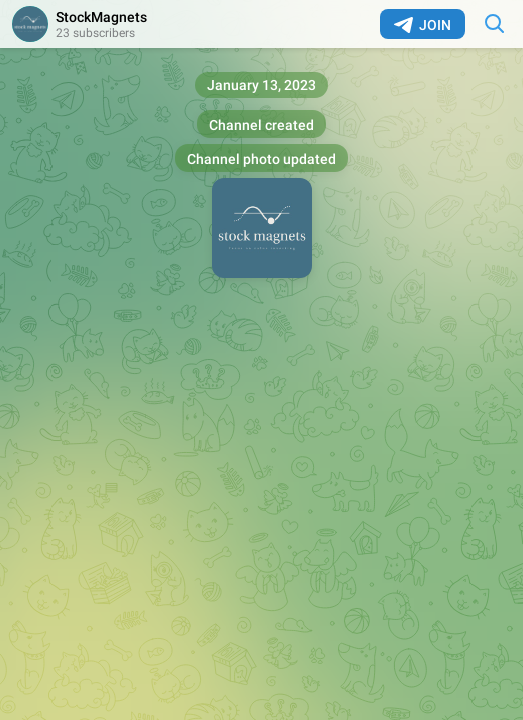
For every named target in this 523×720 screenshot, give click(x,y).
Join (422, 25)
